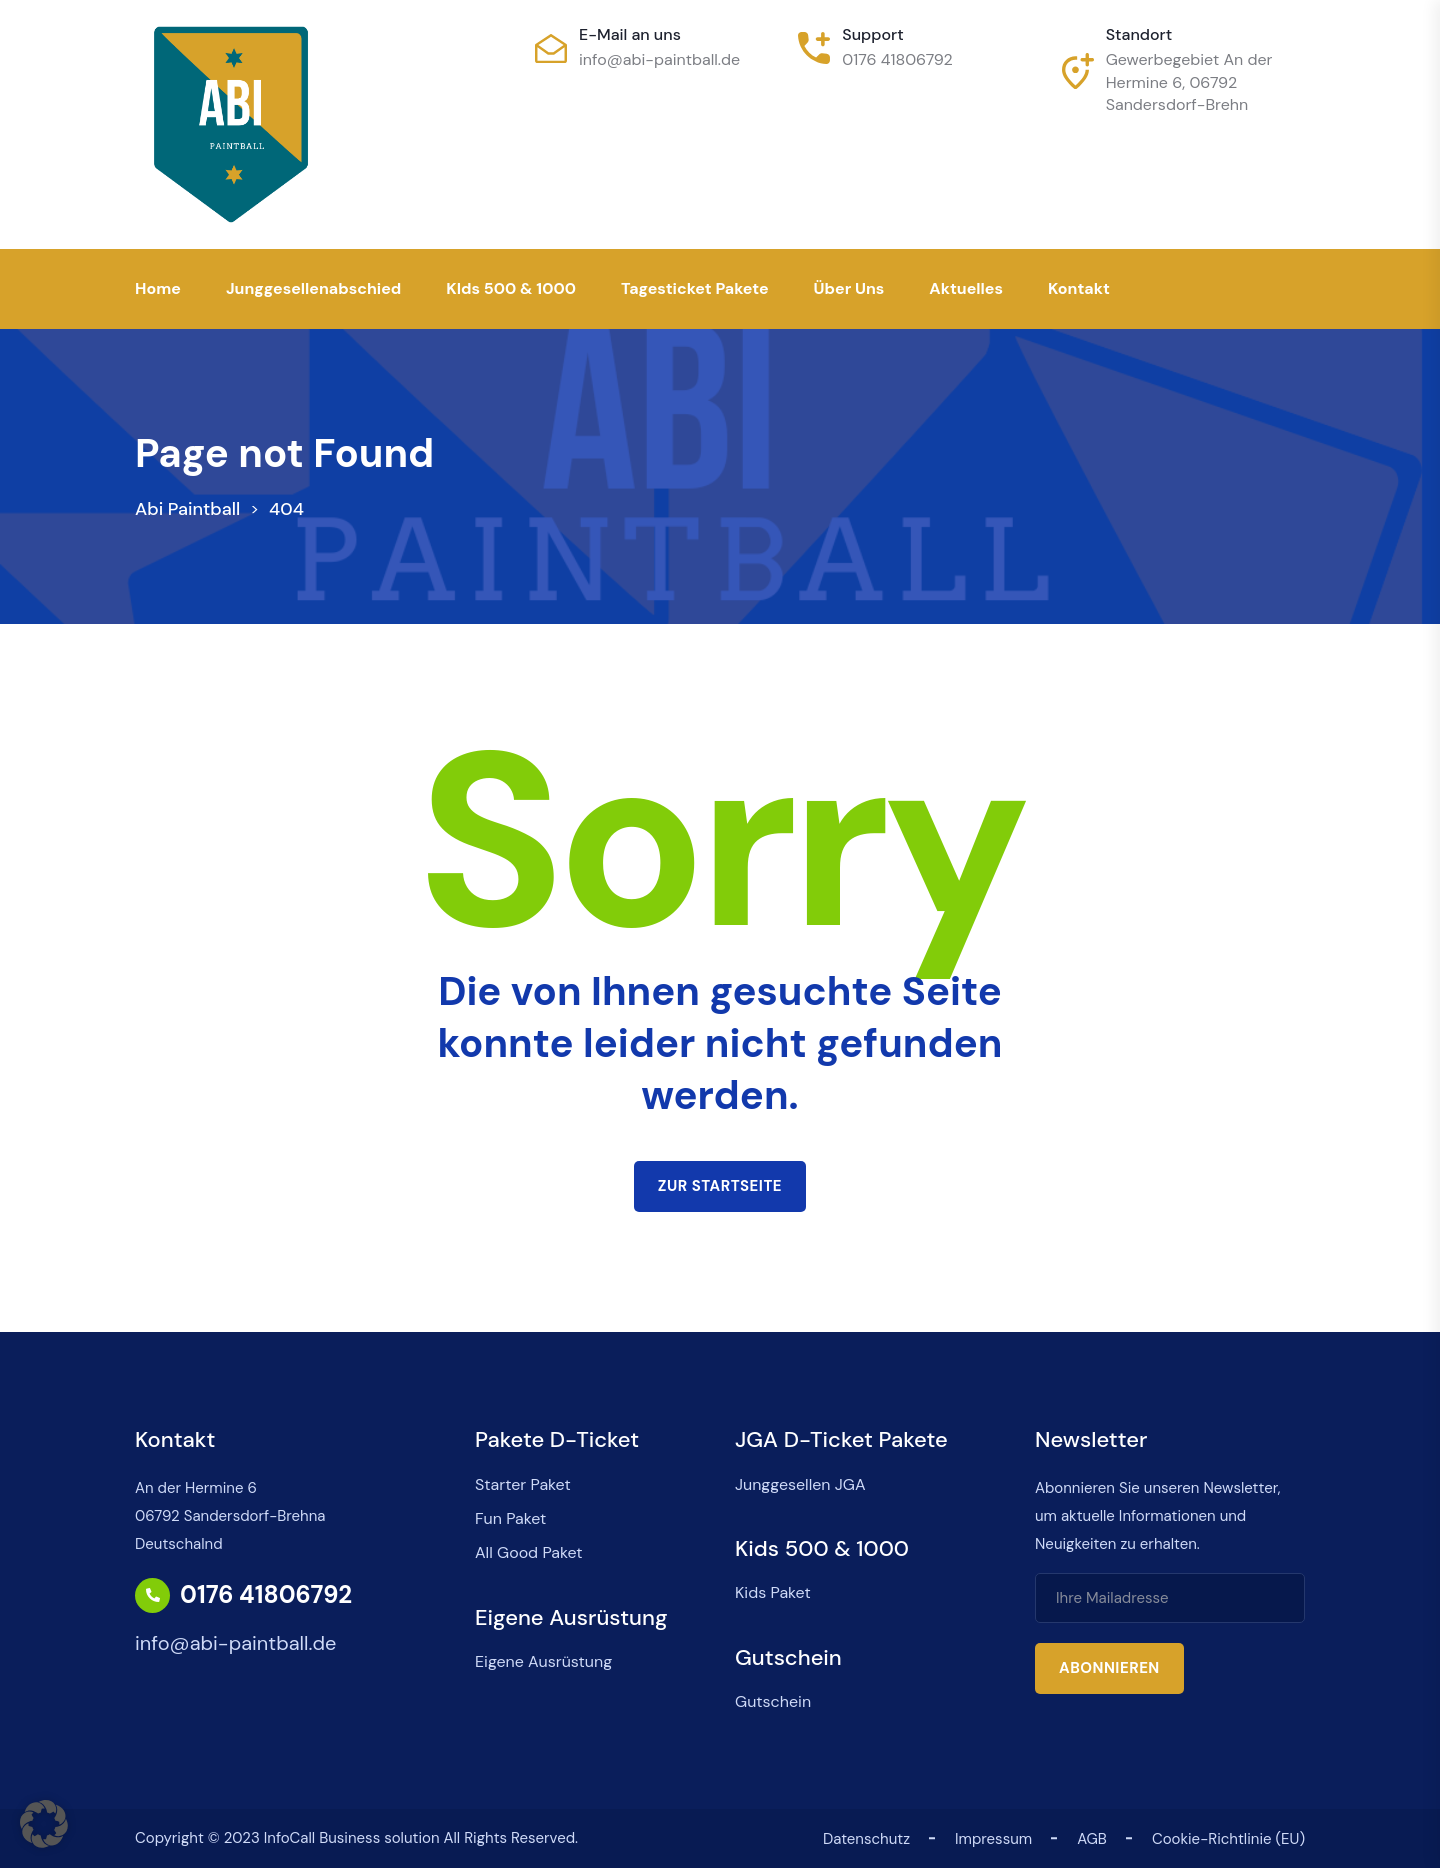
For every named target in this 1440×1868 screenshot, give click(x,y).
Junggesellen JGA (800, 1484)
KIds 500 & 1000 (511, 288)
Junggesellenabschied (313, 288)
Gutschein (773, 1701)
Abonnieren (1109, 1668)
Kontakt (1079, 288)
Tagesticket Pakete (695, 288)
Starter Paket (523, 1484)
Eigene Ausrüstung (543, 1661)
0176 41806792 (897, 59)
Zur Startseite (720, 1186)
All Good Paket (529, 1552)
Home (158, 288)
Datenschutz (866, 1839)
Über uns (849, 288)
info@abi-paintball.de (659, 59)
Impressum (993, 1839)
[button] (44, 1824)
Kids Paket (773, 1592)
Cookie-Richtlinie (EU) (1228, 1839)
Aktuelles (966, 288)
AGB (1092, 1839)
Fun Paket (510, 1518)
